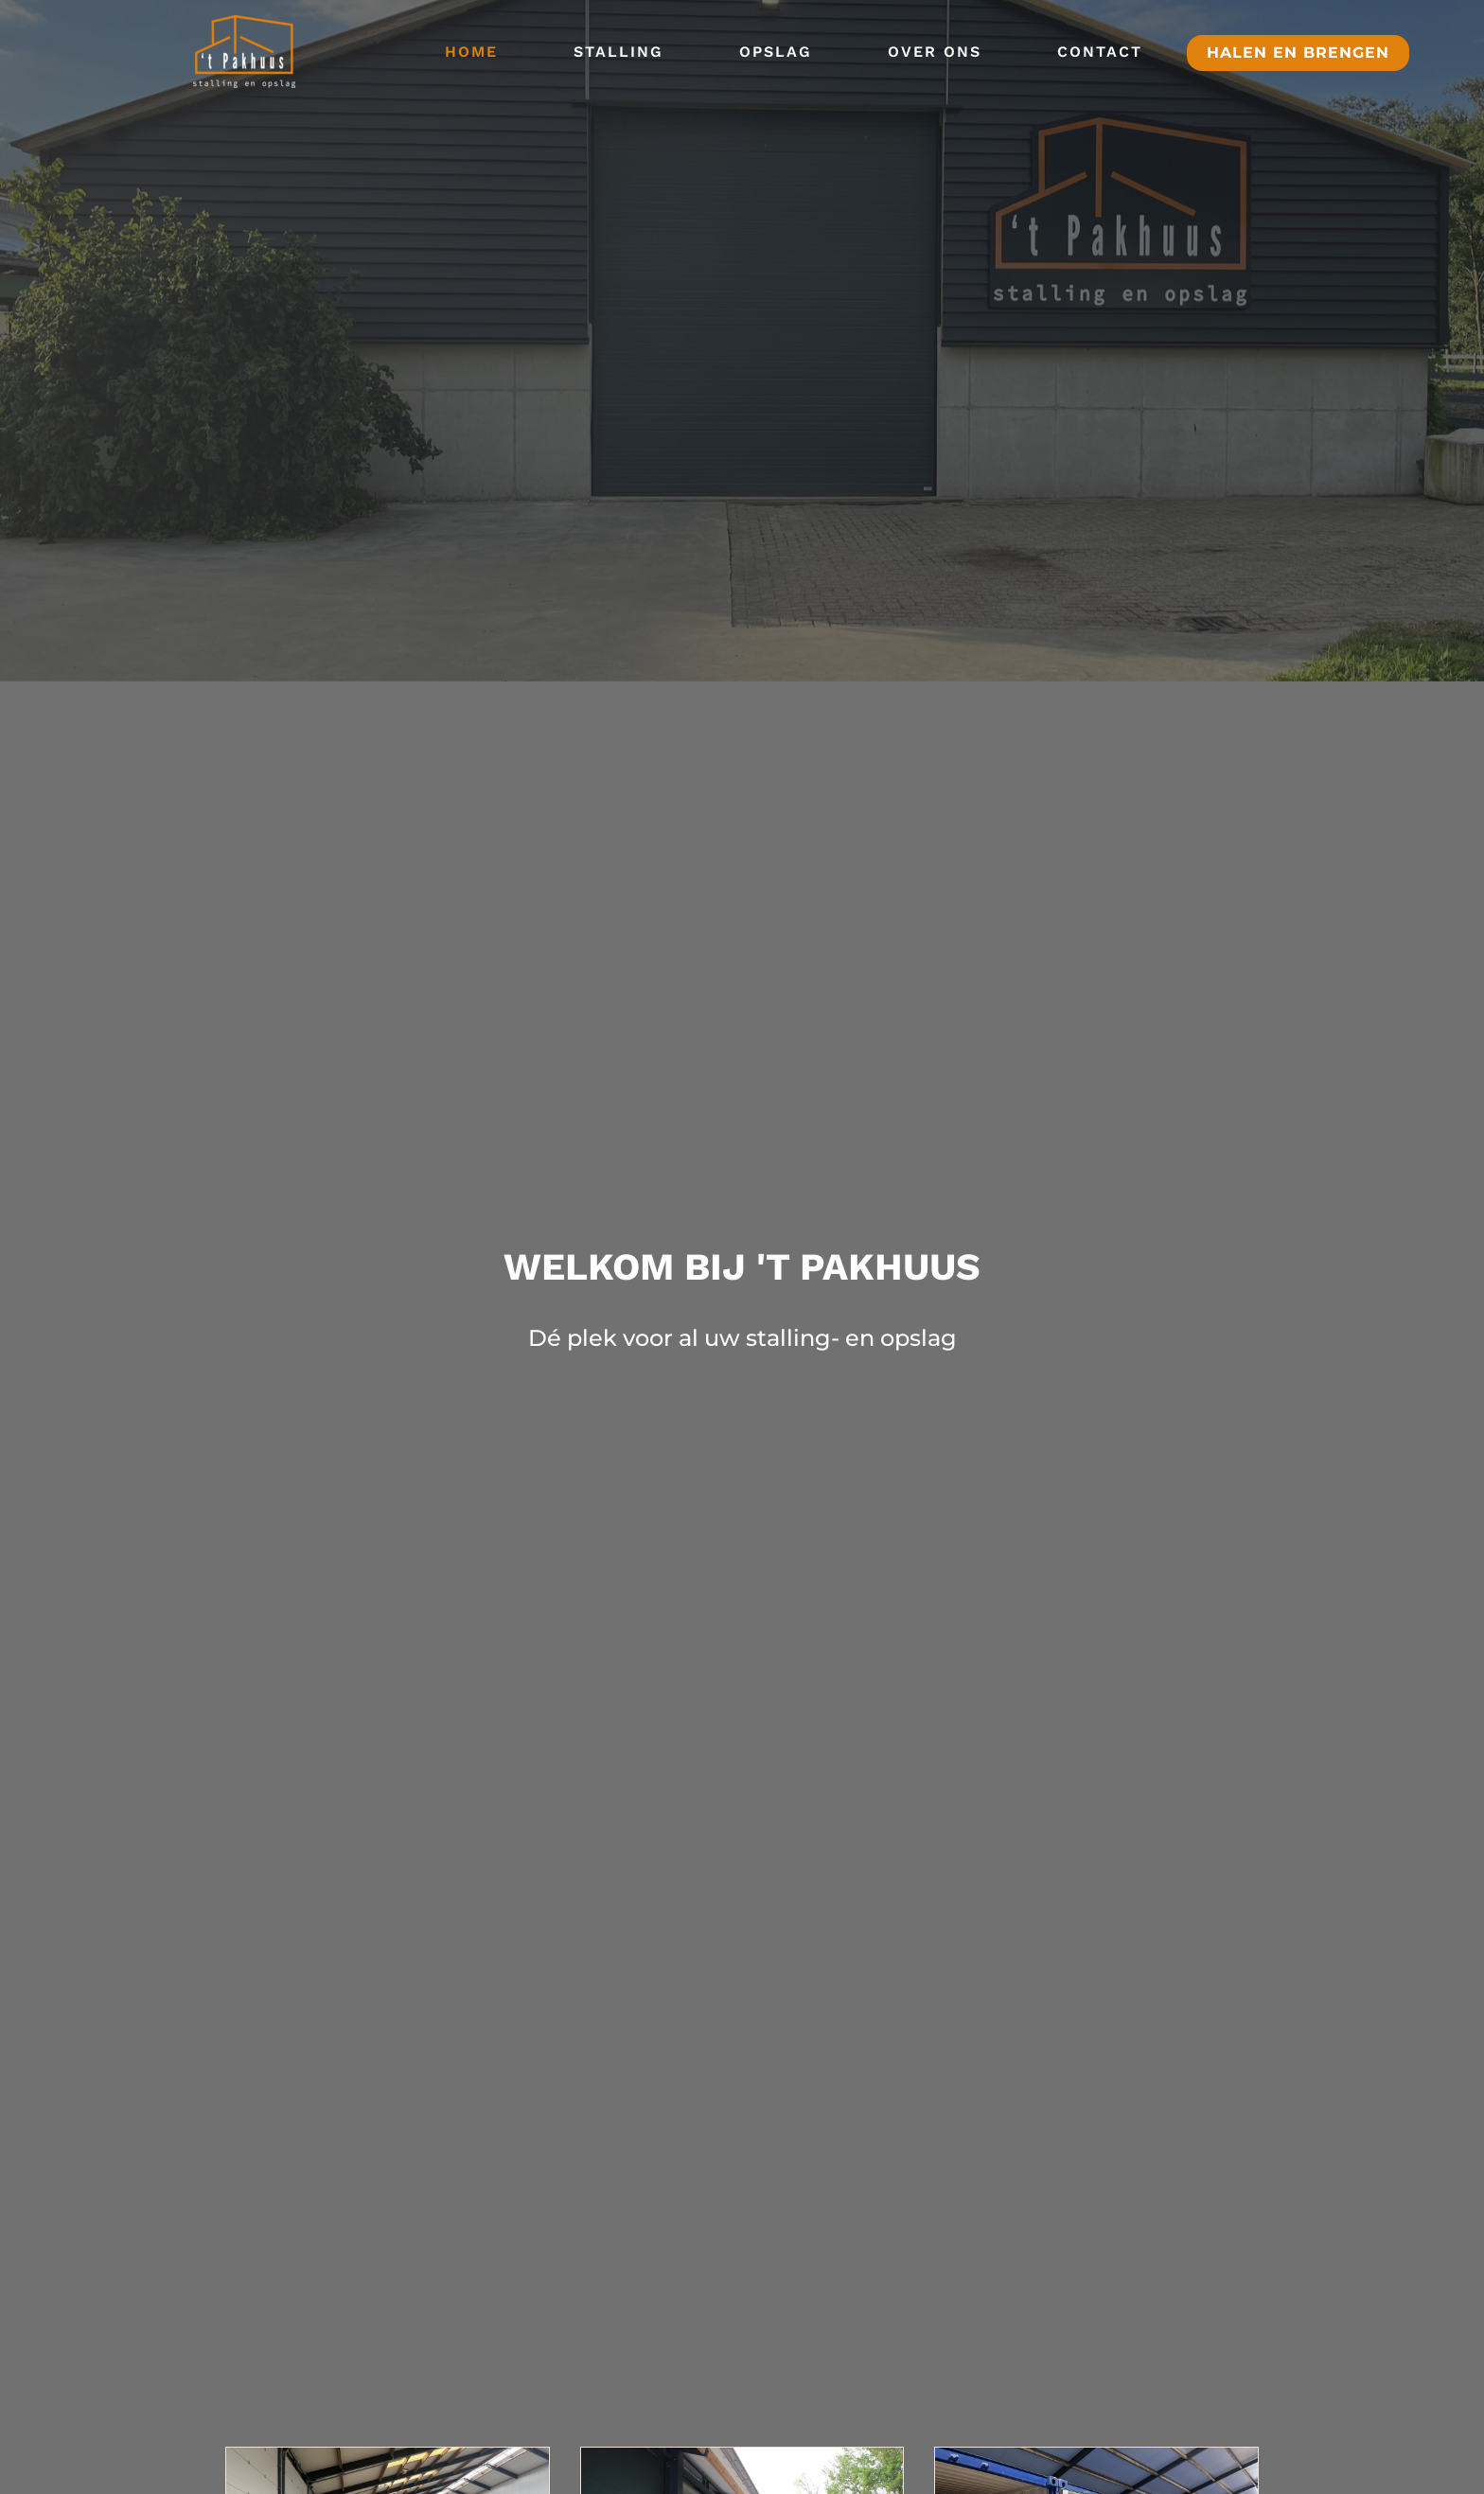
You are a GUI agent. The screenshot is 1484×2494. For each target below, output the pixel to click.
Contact (1099, 52)
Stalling (618, 52)
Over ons (934, 52)
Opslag (775, 52)
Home (471, 52)
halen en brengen (1298, 53)
